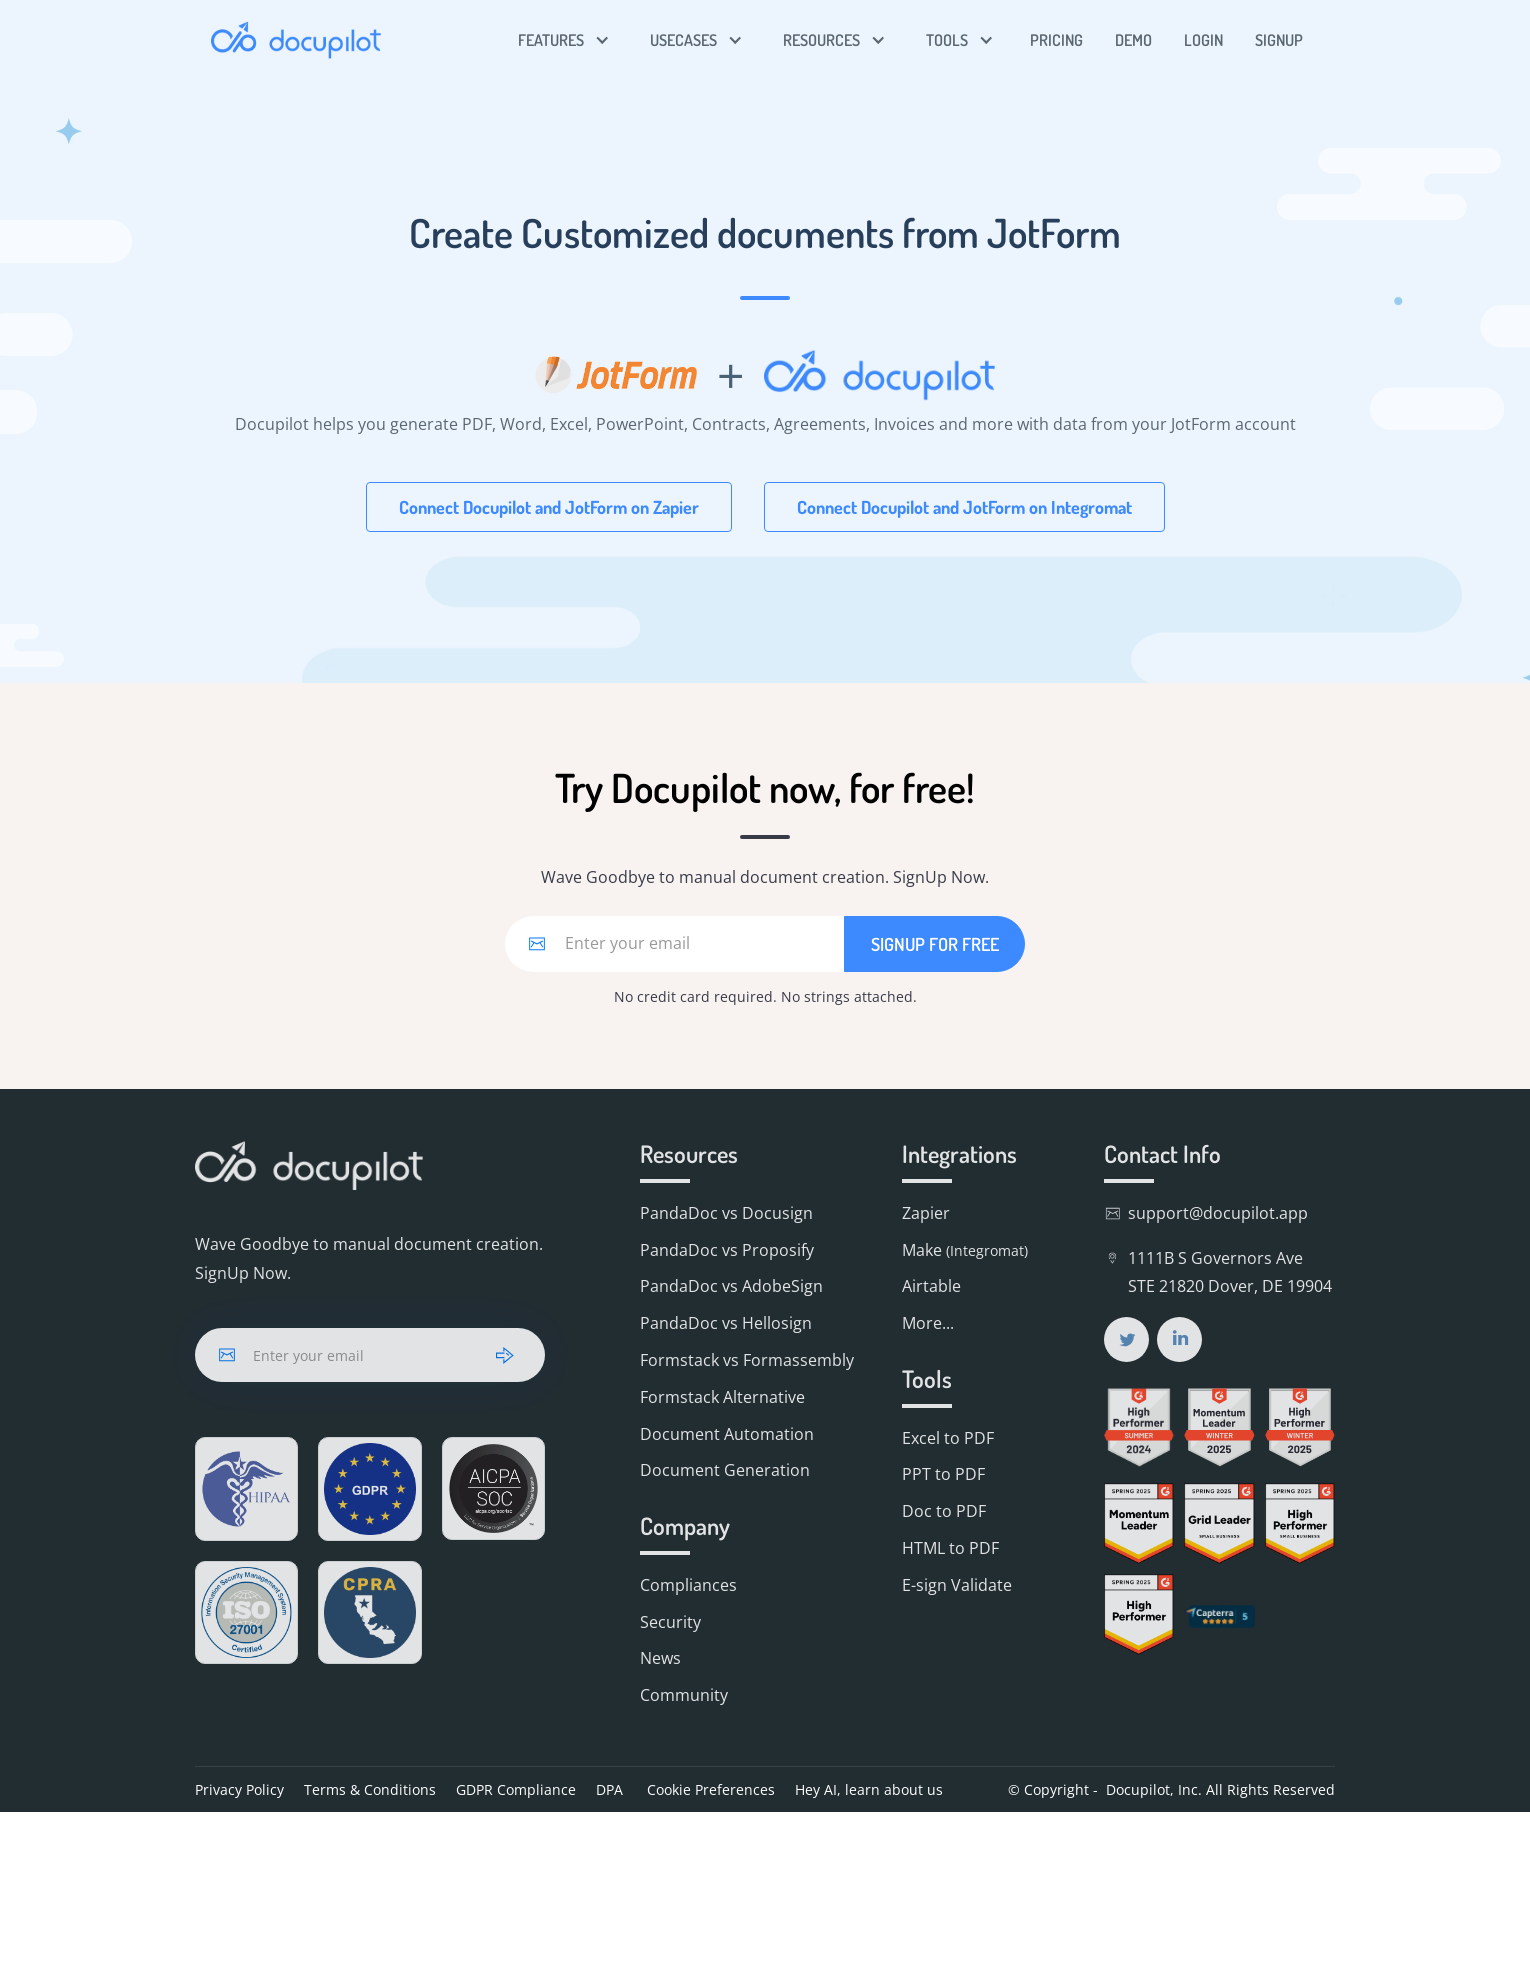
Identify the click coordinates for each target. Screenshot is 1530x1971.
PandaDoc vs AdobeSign (731, 1286)
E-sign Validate (957, 1585)
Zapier (926, 1213)
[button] (564, 40)
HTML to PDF (950, 1548)
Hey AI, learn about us (869, 1789)
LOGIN (1203, 40)
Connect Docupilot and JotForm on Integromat (964, 507)
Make (965, 1250)
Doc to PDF (944, 1511)
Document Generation (725, 1470)
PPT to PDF (943, 1474)
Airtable (931, 1286)
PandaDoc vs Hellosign (726, 1323)
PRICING (1056, 40)
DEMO (1133, 40)
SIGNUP (1279, 40)
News (660, 1658)
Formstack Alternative (722, 1397)
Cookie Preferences (709, 1789)
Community (684, 1695)
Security (670, 1622)
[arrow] (505, 1355)
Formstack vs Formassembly (747, 1360)
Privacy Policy (239, 1789)
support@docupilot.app (1218, 1213)
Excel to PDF (948, 1438)
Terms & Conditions (370, 1789)
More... (928, 1323)
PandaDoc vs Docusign (726, 1213)
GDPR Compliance (516, 1789)
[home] (296, 40)
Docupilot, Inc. (1154, 1789)
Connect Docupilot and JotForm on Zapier (549, 507)
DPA (609, 1789)
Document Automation (727, 1434)
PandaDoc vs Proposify (727, 1250)
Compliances (688, 1585)
